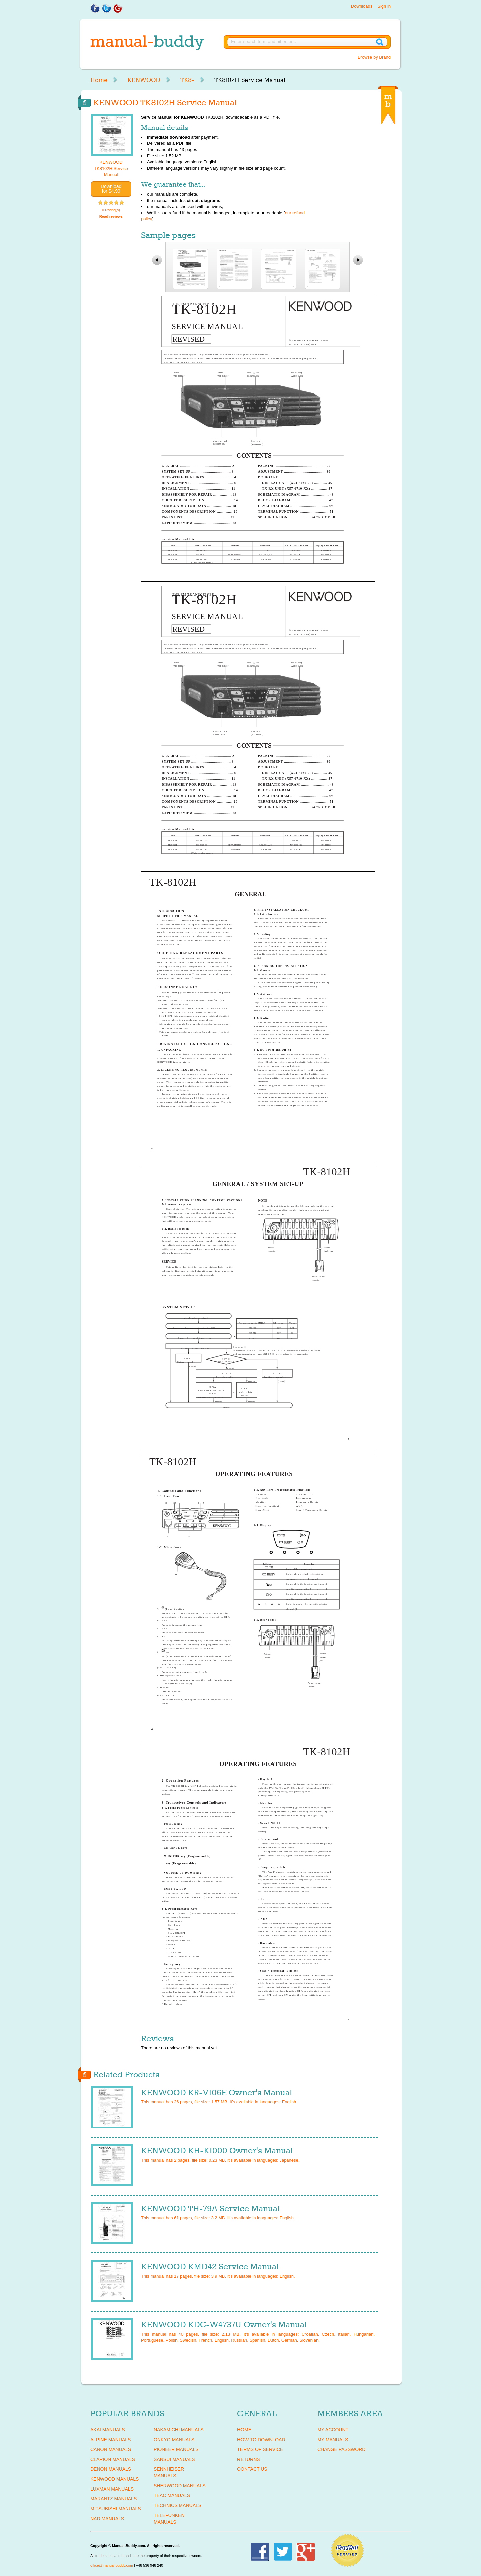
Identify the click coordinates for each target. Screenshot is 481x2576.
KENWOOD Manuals (114, 2479)
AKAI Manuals (107, 2429)
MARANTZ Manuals (113, 2498)
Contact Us (252, 2469)
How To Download (261, 2439)
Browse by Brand (374, 57)
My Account (332, 2429)
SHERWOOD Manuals (179, 2485)
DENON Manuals (110, 2469)
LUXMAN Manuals (112, 2489)
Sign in (384, 6)
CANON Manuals (110, 2449)
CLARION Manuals (112, 2459)
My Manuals (332, 2439)
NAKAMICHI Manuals (178, 2429)
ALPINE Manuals (110, 2439)
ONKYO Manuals (174, 2439)
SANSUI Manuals (174, 2459)
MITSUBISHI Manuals (115, 2508)
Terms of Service (260, 2449)
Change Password (341, 2449)
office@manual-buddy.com (111, 2565)
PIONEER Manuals (176, 2449)
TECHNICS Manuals (177, 2505)
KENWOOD (143, 80)
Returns (248, 2459)
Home (98, 80)
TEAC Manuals (172, 2495)
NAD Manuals (107, 2518)
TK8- (187, 80)
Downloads (361, 6)
